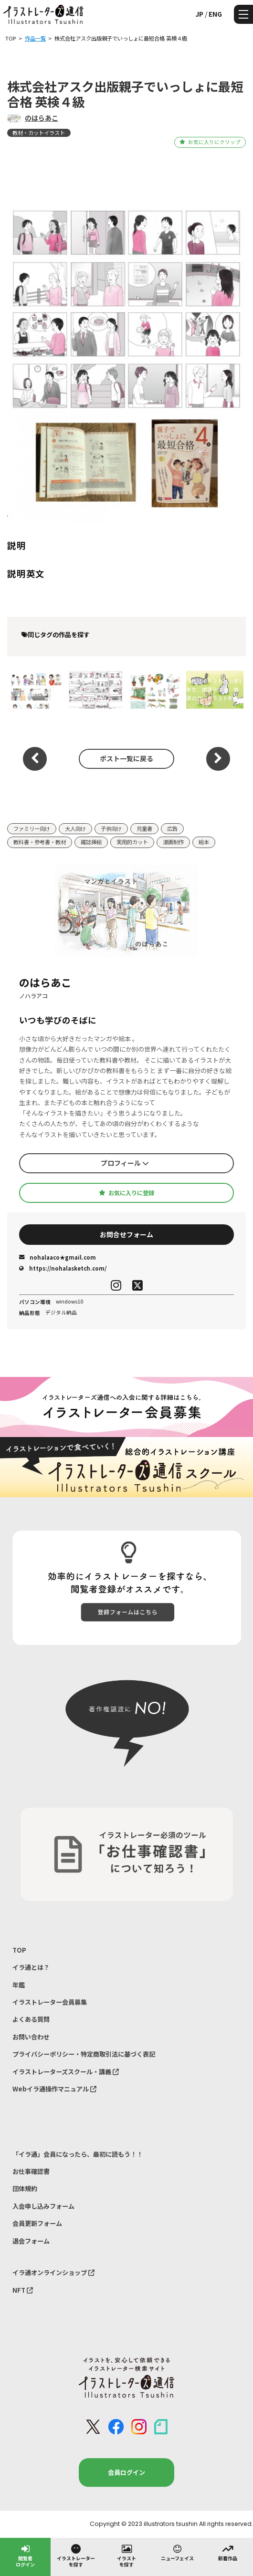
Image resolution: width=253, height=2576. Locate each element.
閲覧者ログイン (25, 2555)
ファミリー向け (31, 828)
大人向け (75, 828)
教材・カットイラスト (38, 132)
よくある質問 (31, 2019)
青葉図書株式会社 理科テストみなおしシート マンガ (93, 689)
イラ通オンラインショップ (53, 2272)
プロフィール (125, 1163)
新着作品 (227, 2552)
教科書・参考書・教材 (39, 842)
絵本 (204, 842)
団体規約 (24, 2188)
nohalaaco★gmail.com (57, 1257)
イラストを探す (126, 2555)
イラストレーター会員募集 (49, 2002)
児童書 (144, 828)
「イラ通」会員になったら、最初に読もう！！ (77, 2154)
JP (199, 14)
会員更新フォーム (37, 2223)
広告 (172, 828)
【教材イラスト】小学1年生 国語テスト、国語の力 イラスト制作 (214, 689)
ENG (215, 14)
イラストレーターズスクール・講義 (65, 2071)
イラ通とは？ (31, 1967)
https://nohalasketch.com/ (62, 1268)
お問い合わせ (31, 2036)
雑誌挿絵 (91, 842)
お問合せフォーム (126, 1234)
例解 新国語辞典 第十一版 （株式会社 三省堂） (35, 689)
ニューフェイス (177, 2552)
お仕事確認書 (31, 2171)
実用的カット (132, 842)
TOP (19, 1950)
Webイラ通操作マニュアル (54, 2088)
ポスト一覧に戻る (126, 758)
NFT (22, 2290)
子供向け (111, 828)
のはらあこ (41, 118)
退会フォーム (31, 2240)
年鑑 (18, 1984)
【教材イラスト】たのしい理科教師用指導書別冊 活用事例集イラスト (152, 689)
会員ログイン (126, 2472)
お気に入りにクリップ (209, 141)
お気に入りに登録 (126, 1193)
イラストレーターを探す (76, 2555)
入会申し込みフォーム (43, 2206)
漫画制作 (173, 842)
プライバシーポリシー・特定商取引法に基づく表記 (83, 2054)
